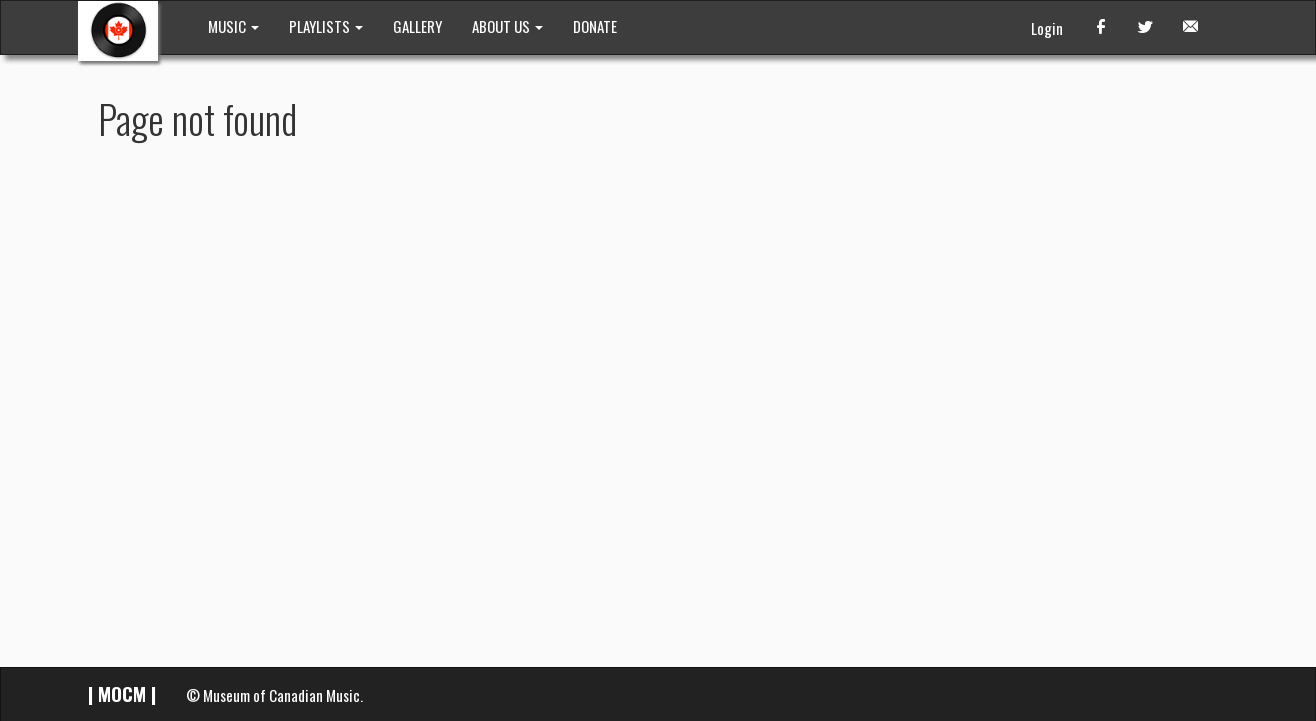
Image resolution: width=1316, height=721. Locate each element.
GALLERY (417, 26)
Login (1047, 28)
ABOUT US (507, 26)
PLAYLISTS (326, 26)
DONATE (595, 26)
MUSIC (233, 26)
